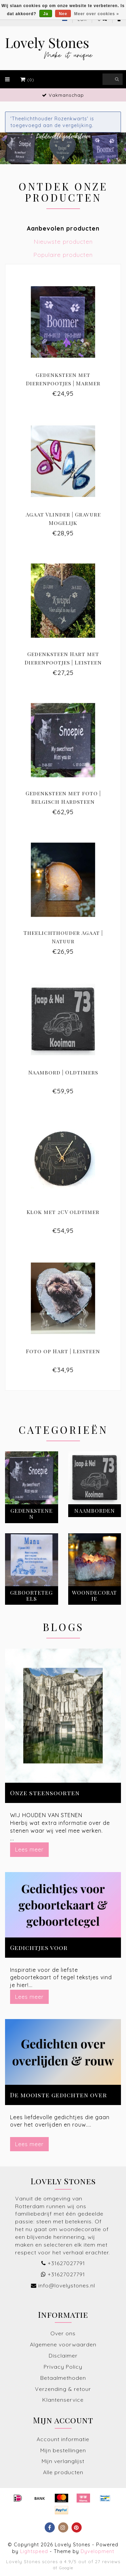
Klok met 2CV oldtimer (63, 1211)
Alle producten (63, 2472)
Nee (63, 13)
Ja (45, 13)
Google (66, 2567)
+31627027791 (66, 2263)
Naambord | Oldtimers (63, 1072)
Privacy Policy (63, 2366)
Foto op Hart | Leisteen (63, 1351)
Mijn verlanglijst (63, 2461)
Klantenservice (63, 2399)
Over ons (63, 2333)
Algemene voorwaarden (63, 2344)
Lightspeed (34, 2551)
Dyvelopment (97, 2551)
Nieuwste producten (63, 241)
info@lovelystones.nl (66, 2285)
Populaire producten (63, 254)
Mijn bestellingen (63, 2450)
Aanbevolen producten (63, 228)
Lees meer (29, 1849)
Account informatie (63, 2439)
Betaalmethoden (63, 2377)
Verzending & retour (63, 2389)
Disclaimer (63, 2355)
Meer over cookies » (96, 13)
